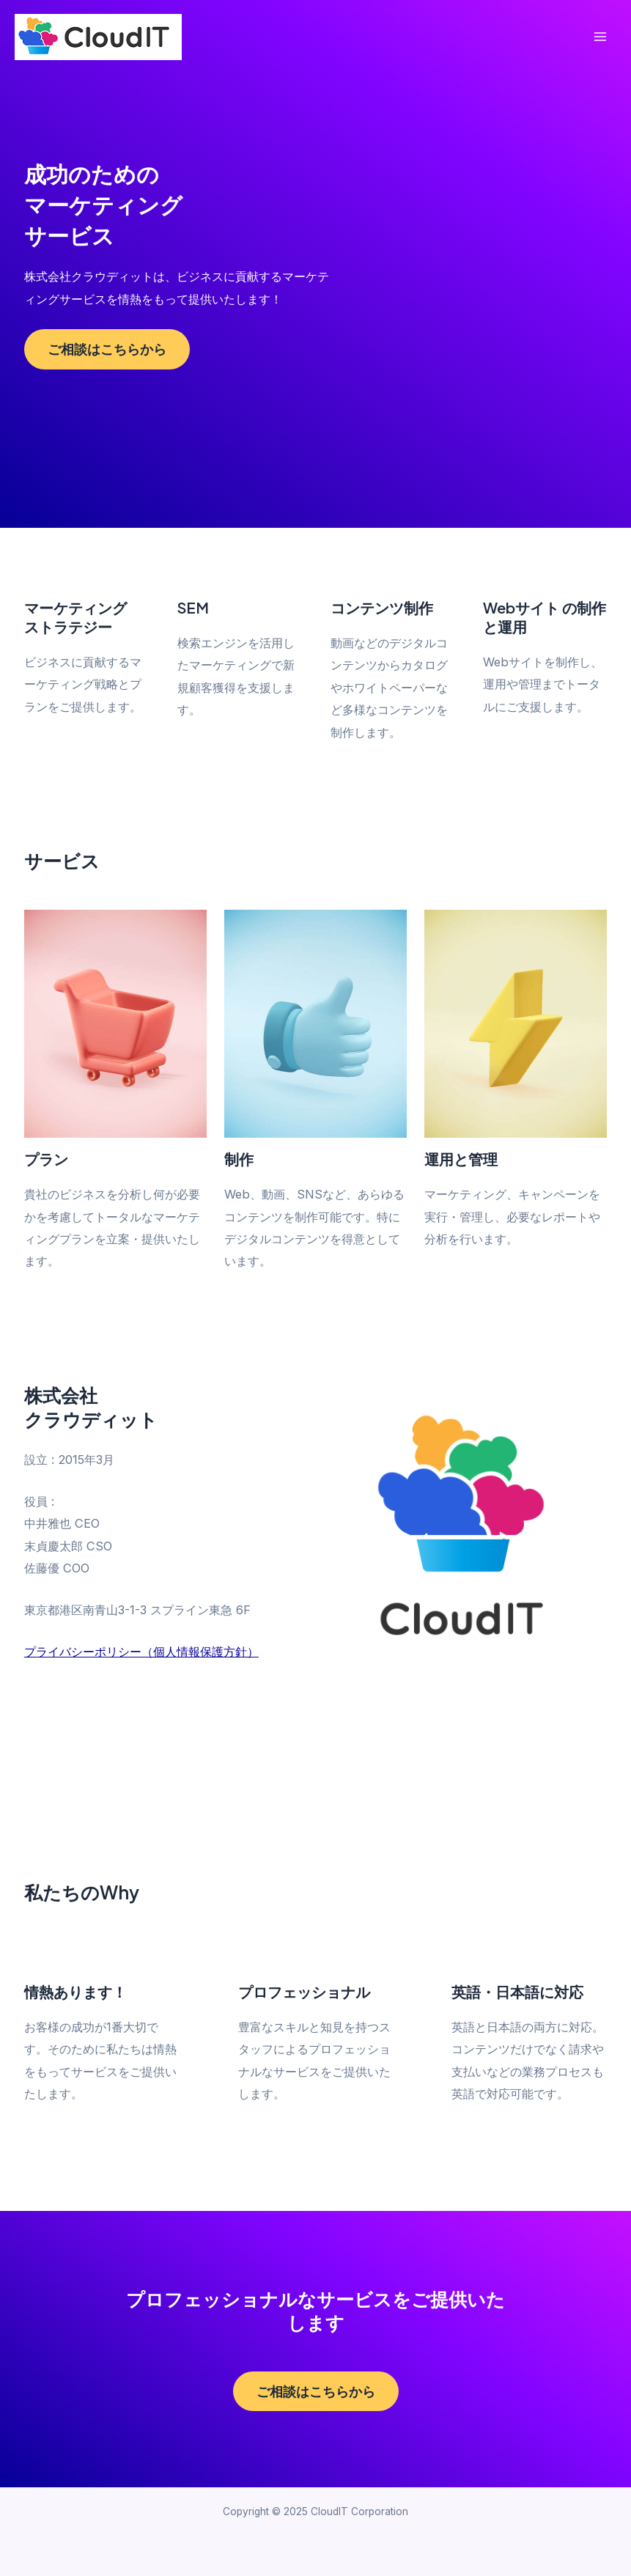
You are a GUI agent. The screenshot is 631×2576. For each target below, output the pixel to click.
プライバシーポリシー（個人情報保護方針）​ (141, 1651)
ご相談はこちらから (107, 349)
